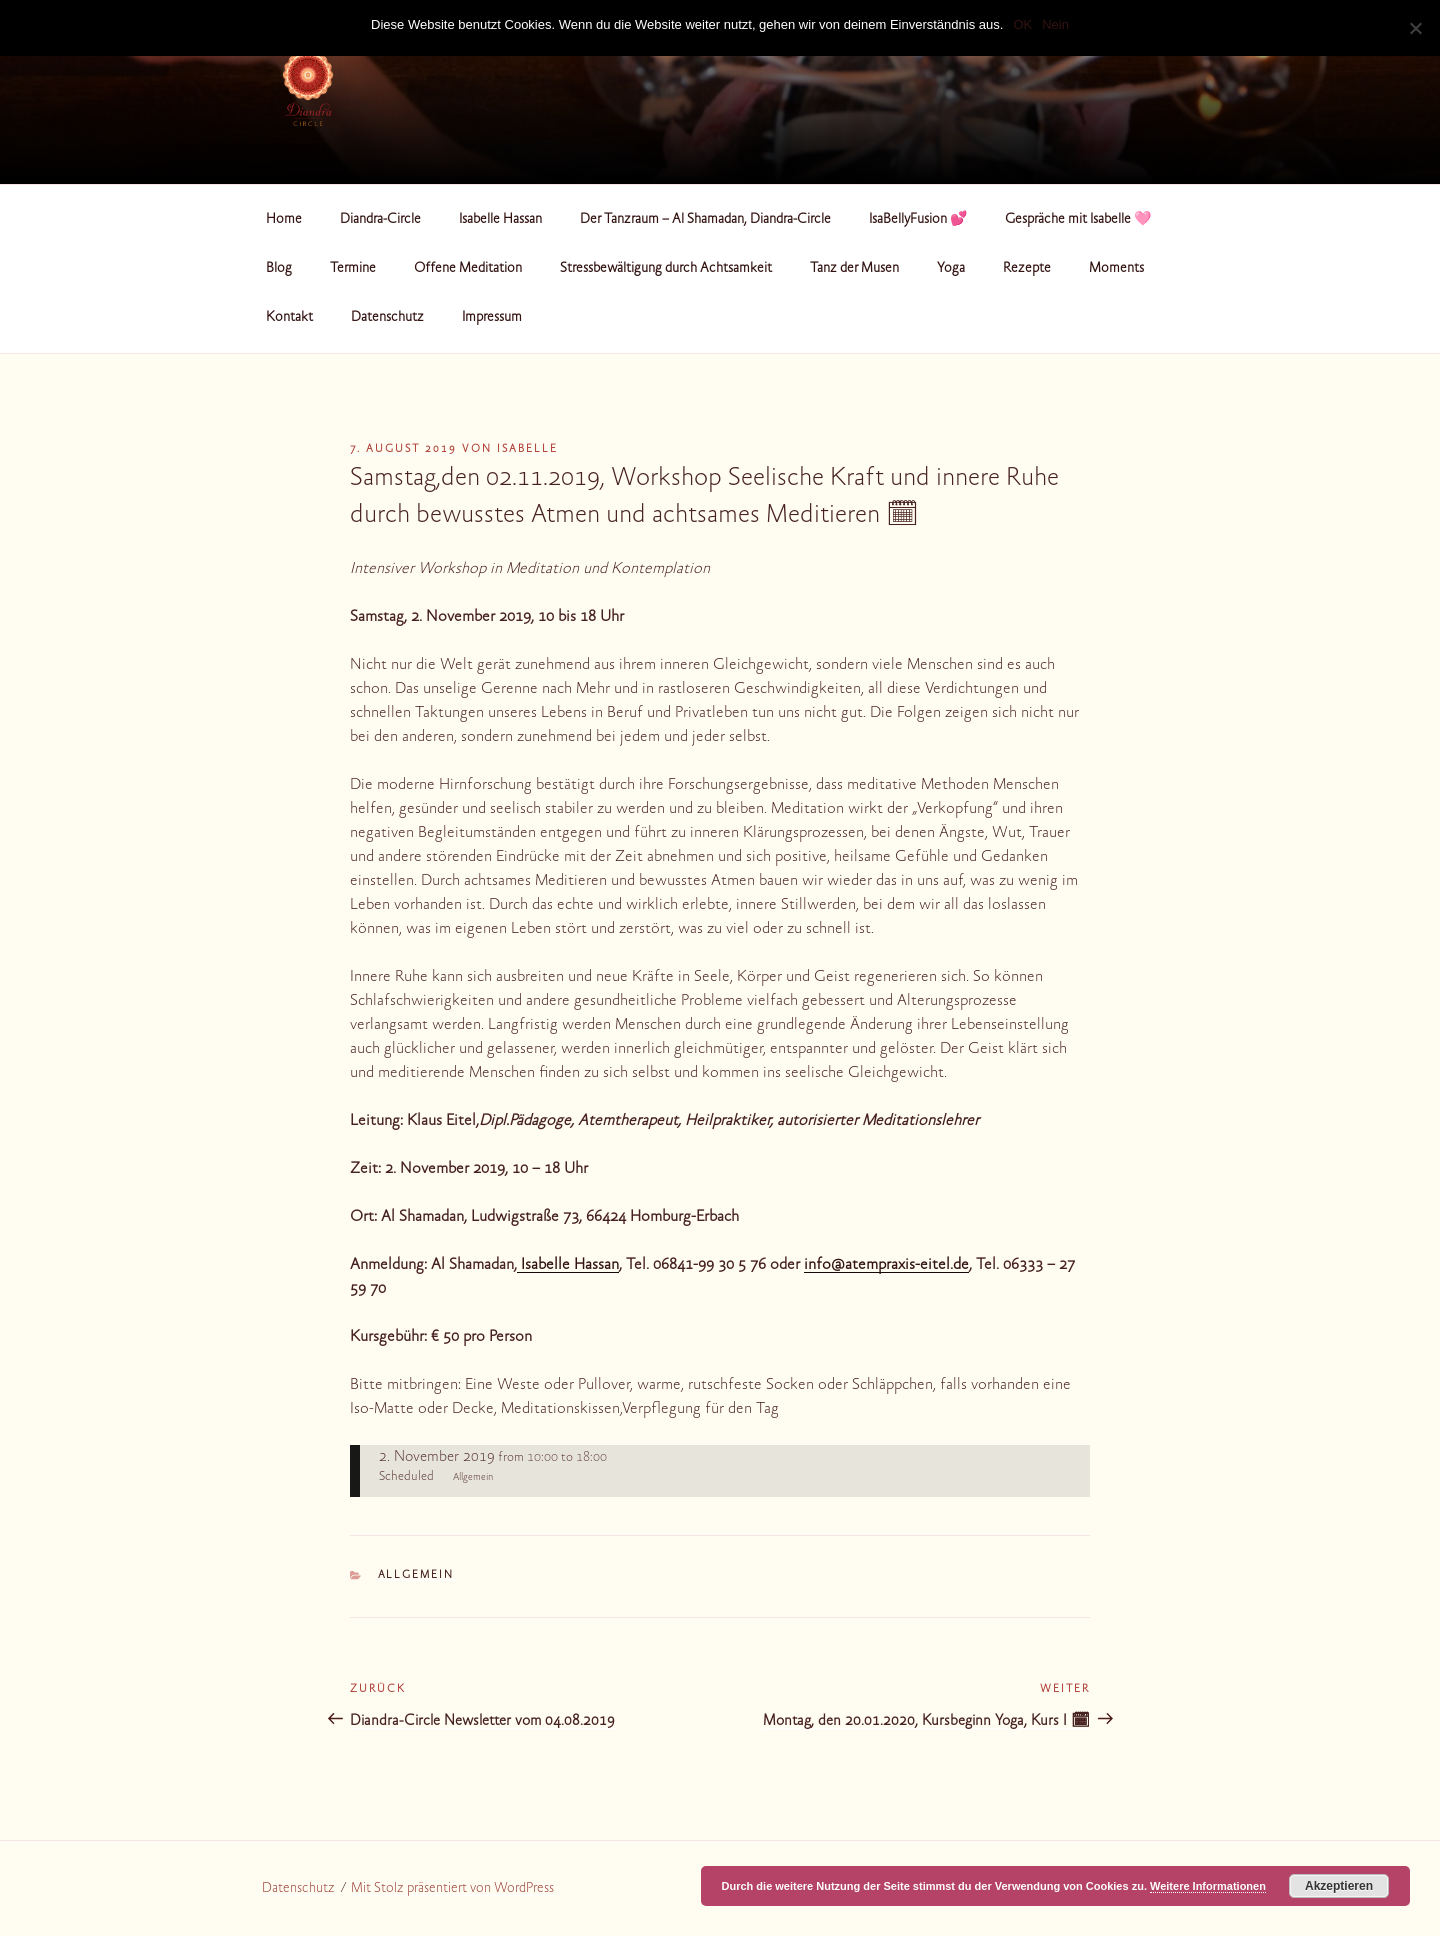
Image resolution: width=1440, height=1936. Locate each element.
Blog (279, 269)
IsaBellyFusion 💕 (918, 220)
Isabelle (527, 449)
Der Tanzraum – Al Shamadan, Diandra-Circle (705, 220)
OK (1022, 24)
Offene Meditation (468, 269)
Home (284, 220)
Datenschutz (387, 318)
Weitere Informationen (1208, 1886)
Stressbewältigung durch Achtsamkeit (666, 269)
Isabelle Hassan (500, 220)
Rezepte (1027, 269)
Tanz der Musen (854, 269)
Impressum (492, 318)
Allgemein (416, 1575)
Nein (1055, 24)
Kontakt (289, 318)
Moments (1116, 269)
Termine (353, 269)
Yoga (951, 269)
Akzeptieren (1339, 1886)
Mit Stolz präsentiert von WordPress (452, 1889)
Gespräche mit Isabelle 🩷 (1078, 220)
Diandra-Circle (380, 220)
